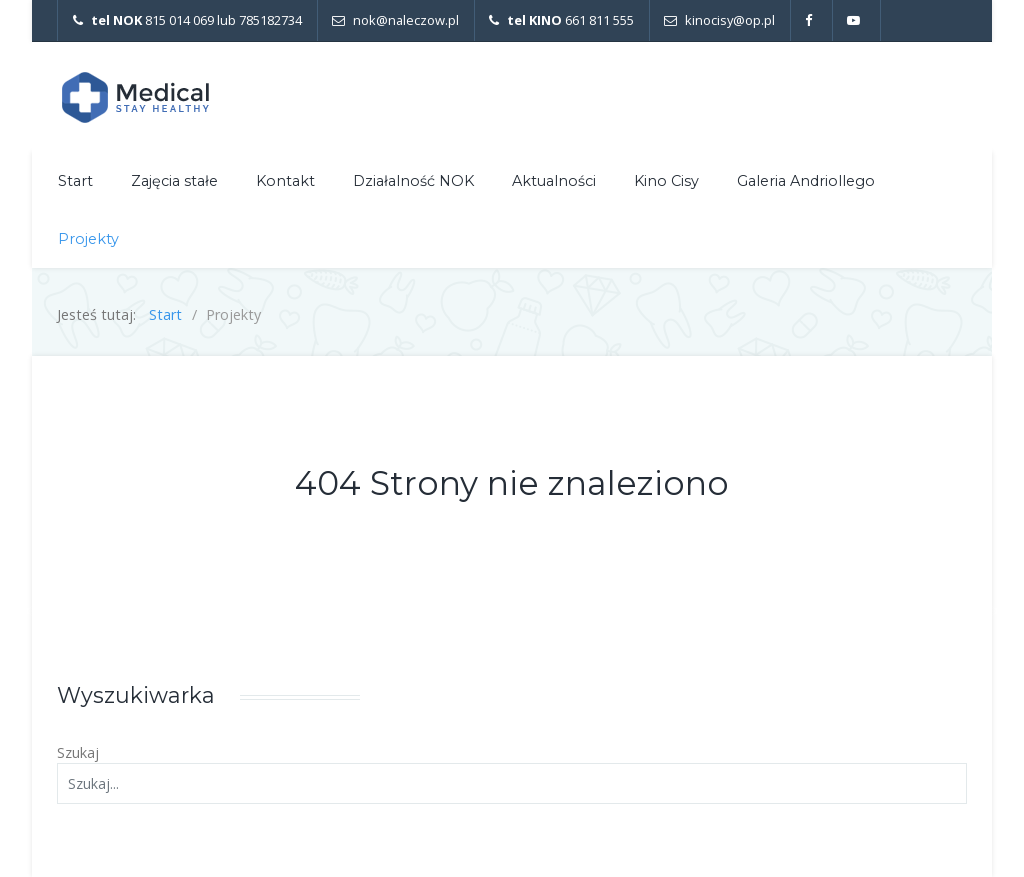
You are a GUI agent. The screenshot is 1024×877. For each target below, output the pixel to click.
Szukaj (78, 752)
